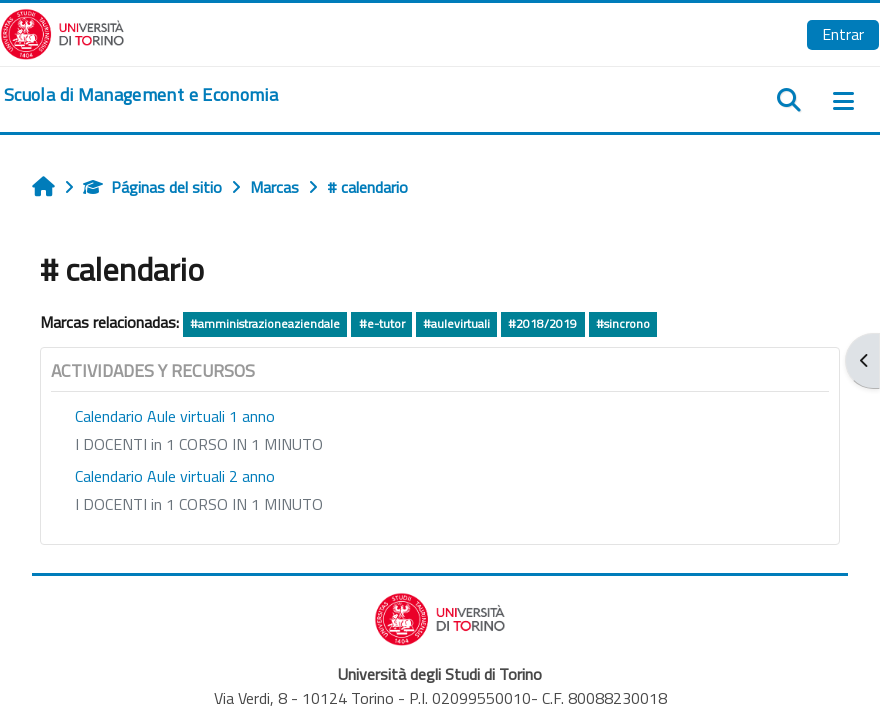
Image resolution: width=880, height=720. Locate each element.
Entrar (843, 34)
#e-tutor (382, 323)
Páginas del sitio (152, 187)
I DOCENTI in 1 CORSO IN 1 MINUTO (199, 444)
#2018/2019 (542, 323)
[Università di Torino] (62, 32)
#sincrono (623, 323)
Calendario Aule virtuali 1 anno (175, 416)
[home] (141, 95)
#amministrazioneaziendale (265, 323)
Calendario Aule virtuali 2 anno (175, 476)
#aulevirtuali (456, 323)
